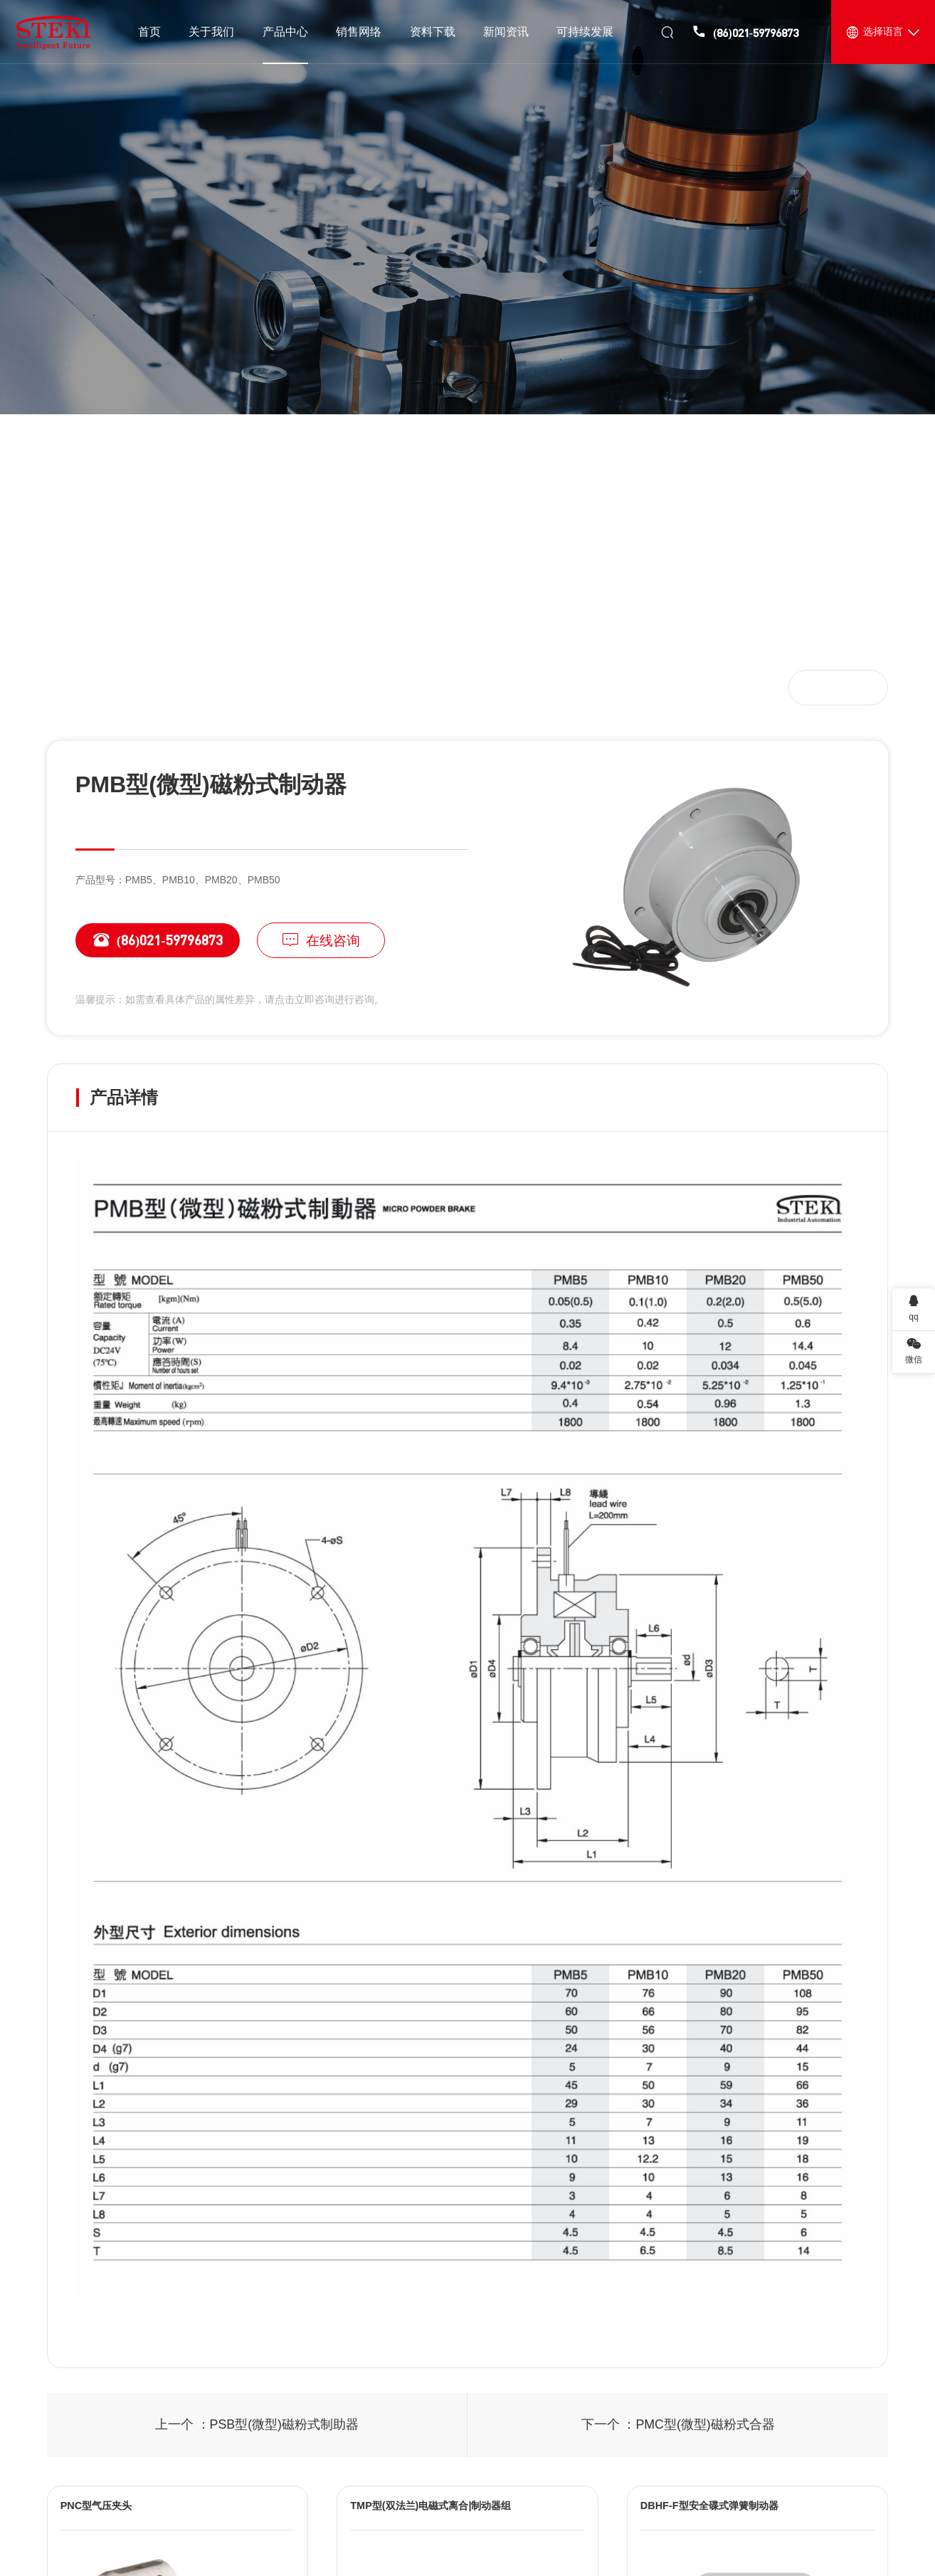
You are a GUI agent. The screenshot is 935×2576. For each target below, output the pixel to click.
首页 (78, 687)
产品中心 (131, 687)
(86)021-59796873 (149, 940)
